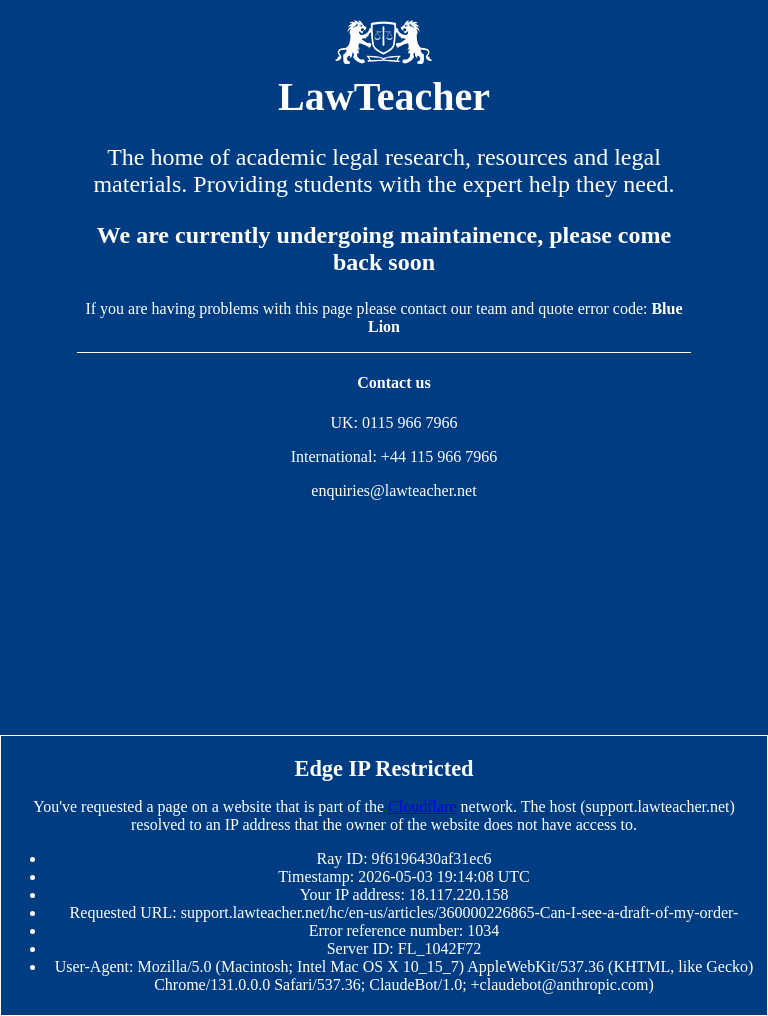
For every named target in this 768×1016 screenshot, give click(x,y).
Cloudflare (422, 806)
